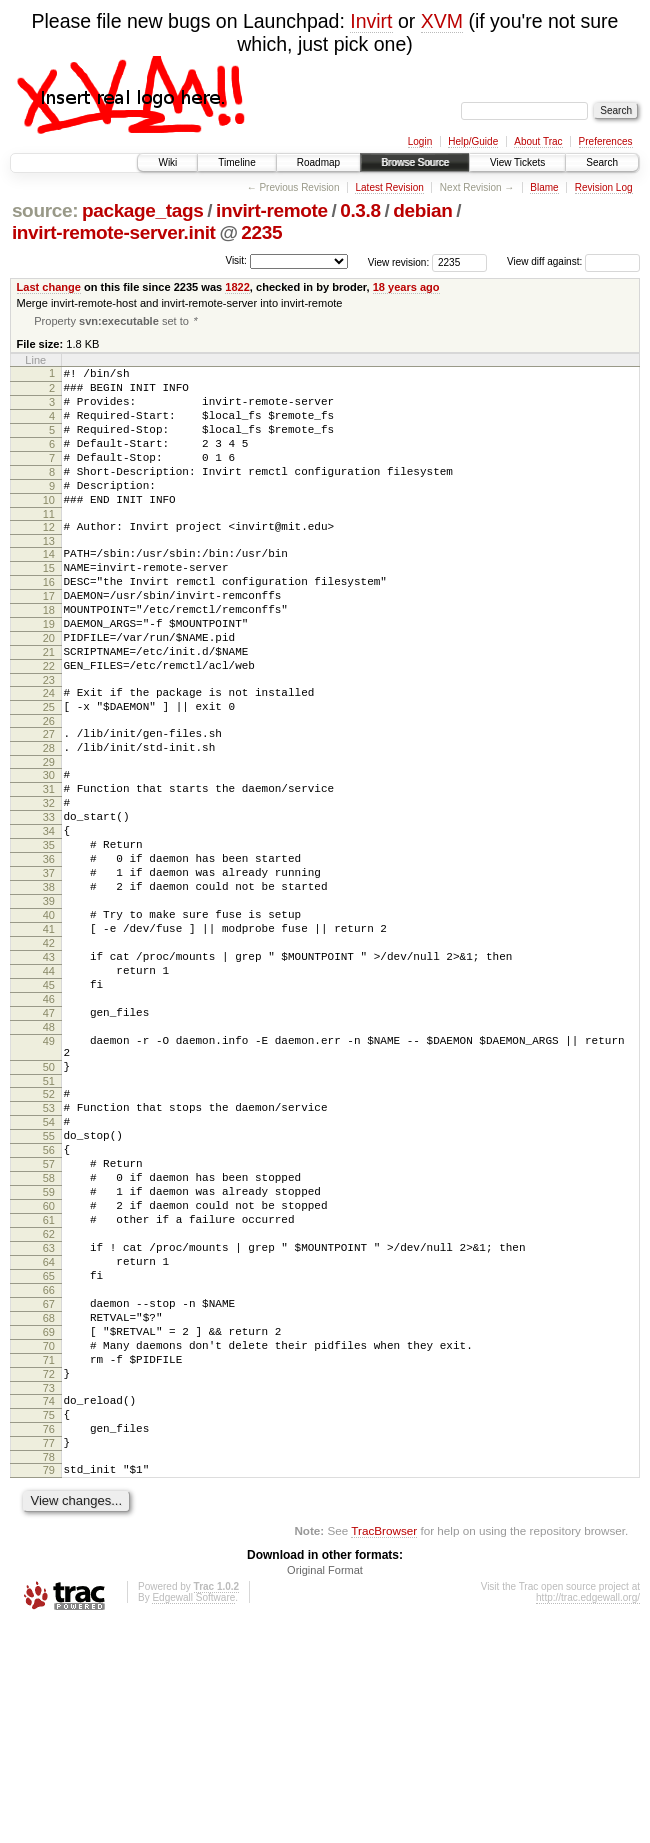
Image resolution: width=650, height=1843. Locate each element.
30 (49, 849)
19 (49, 674)
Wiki (167, 162)
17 (49, 640)
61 (49, 1387)
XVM (442, 21)
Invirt (371, 21)
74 (49, 1604)
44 (49, 1087)
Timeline (236, 162)
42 (49, 1053)
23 (49, 742)
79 (49, 1685)
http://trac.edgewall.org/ (588, 1815)
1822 (237, 287)
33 (49, 900)
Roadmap (318, 162)
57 (49, 1319)
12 (49, 559)
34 (49, 917)
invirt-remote (272, 210)
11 (49, 546)
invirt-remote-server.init (114, 232)
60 (49, 1370)
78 (49, 1672)
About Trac (538, 141)
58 (49, 1336)
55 (49, 1285)
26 (49, 789)
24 (49, 755)
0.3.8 (360, 210)
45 (49, 1104)
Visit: (236, 260)
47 (49, 1138)
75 (49, 1621)
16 (49, 623)
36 (49, 951)
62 (49, 1404)
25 (49, 772)
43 (49, 1070)
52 (49, 1234)
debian (422, 210)
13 (49, 576)
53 (49, 1251)
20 (49, 691)
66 (49, 1472)
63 (49, 1421)
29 (49, 836)
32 (49, 883)
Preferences (606, 141)
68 (49, 1506)
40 (49, 1019)
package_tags (143, 210)
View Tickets (517, 162)
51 (49, 1221)
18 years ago (406, 287)
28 (49, 819)
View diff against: (573, 261)
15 (49, 606)
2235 (261, 232)
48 (49, 1155)
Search (602, 162)
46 (49, 1121)
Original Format (325, 1788)
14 (49, 589)
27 (49, 802)
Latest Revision (389, 187)
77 (49, 1655)
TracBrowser (384, 1748)
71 (49, 1557)
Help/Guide (473, 141)
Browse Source (415, 162)
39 (49, 1002)
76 (49, 1638)
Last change (49, 287)
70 (49, 1540)
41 (49, 1036)
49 (49, 1172)
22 (49, 725)
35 (49, 934)
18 (49, 657)
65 (49, 1455)
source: (45, 210)
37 (49, 968)
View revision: (399, 261)
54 (49, 1268)
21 (49, 708)
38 (49, 985)
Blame (544, 187)
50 (49, 1204)
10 (49, 529)
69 (49, 1523)
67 (49, 1489)
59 (49, 1353)
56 (49, 1302)
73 (49, 1591)
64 (49, 1438)
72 (49, 1574)
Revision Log (604, 187)
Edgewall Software (193, 1815)
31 (49, 866)
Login (420, 141)
